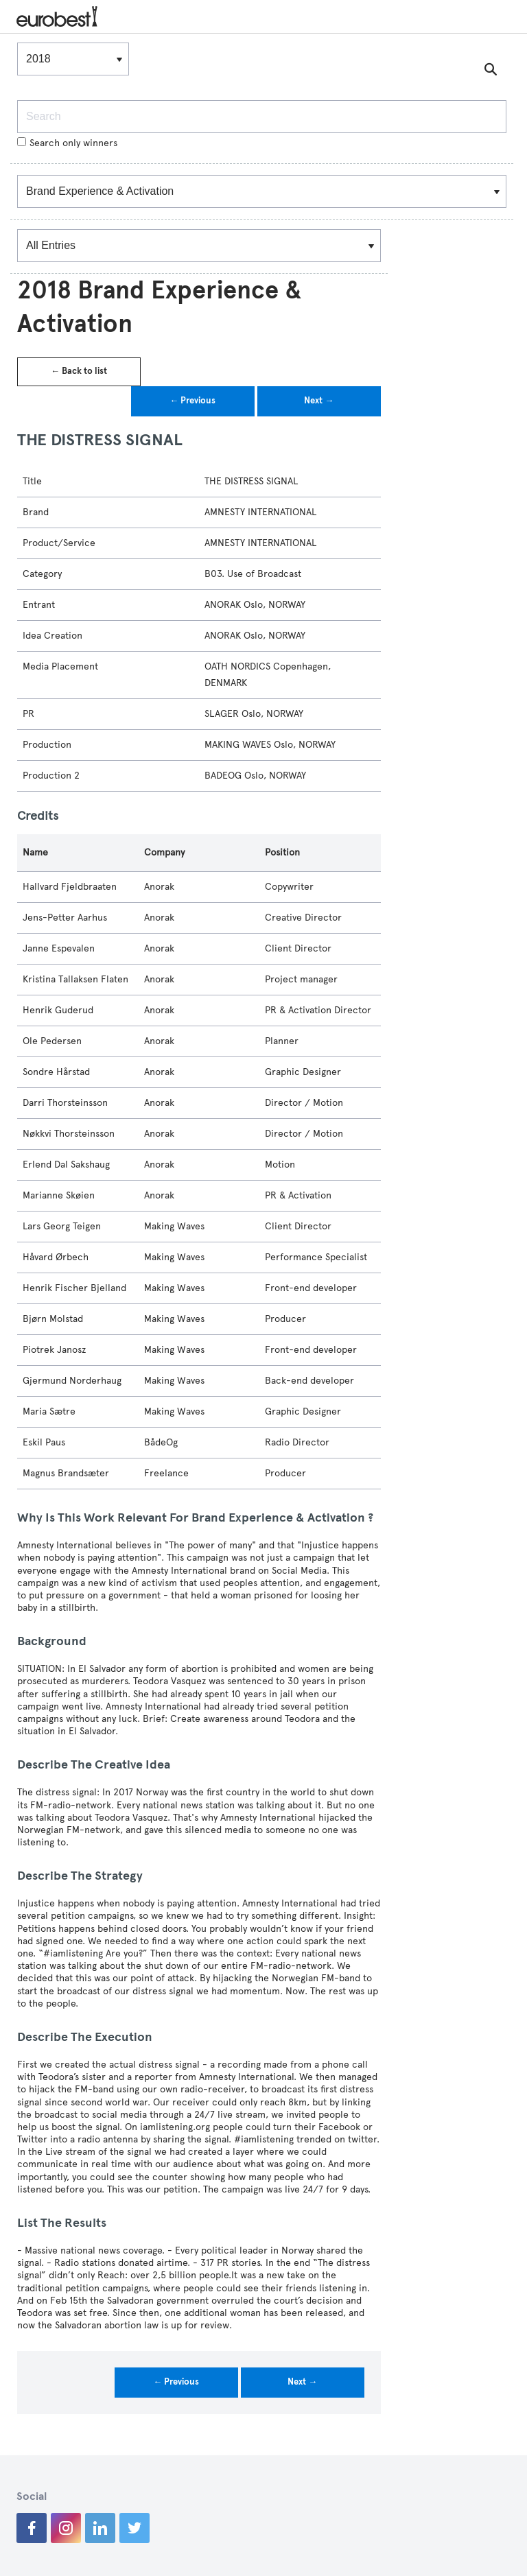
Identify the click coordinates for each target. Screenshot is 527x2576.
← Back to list (79, 371)
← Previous (192, 400)
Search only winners (67, 143)
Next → (318, 400)
